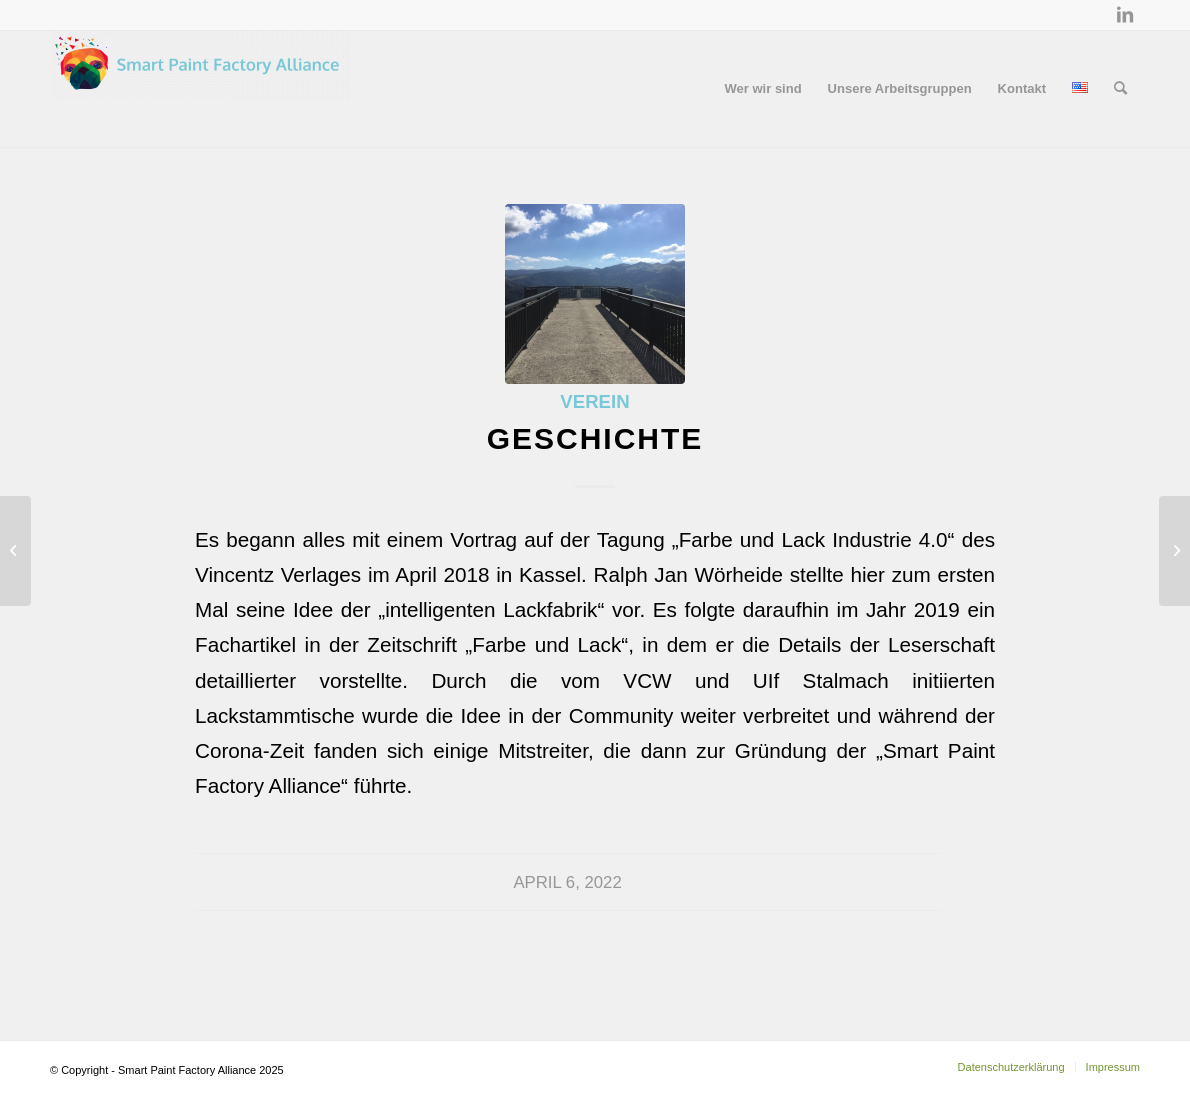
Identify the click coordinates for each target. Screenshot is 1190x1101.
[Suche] (1120, 89)
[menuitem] (763, 89)
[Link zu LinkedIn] (1125, 15)
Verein (594, 401)
